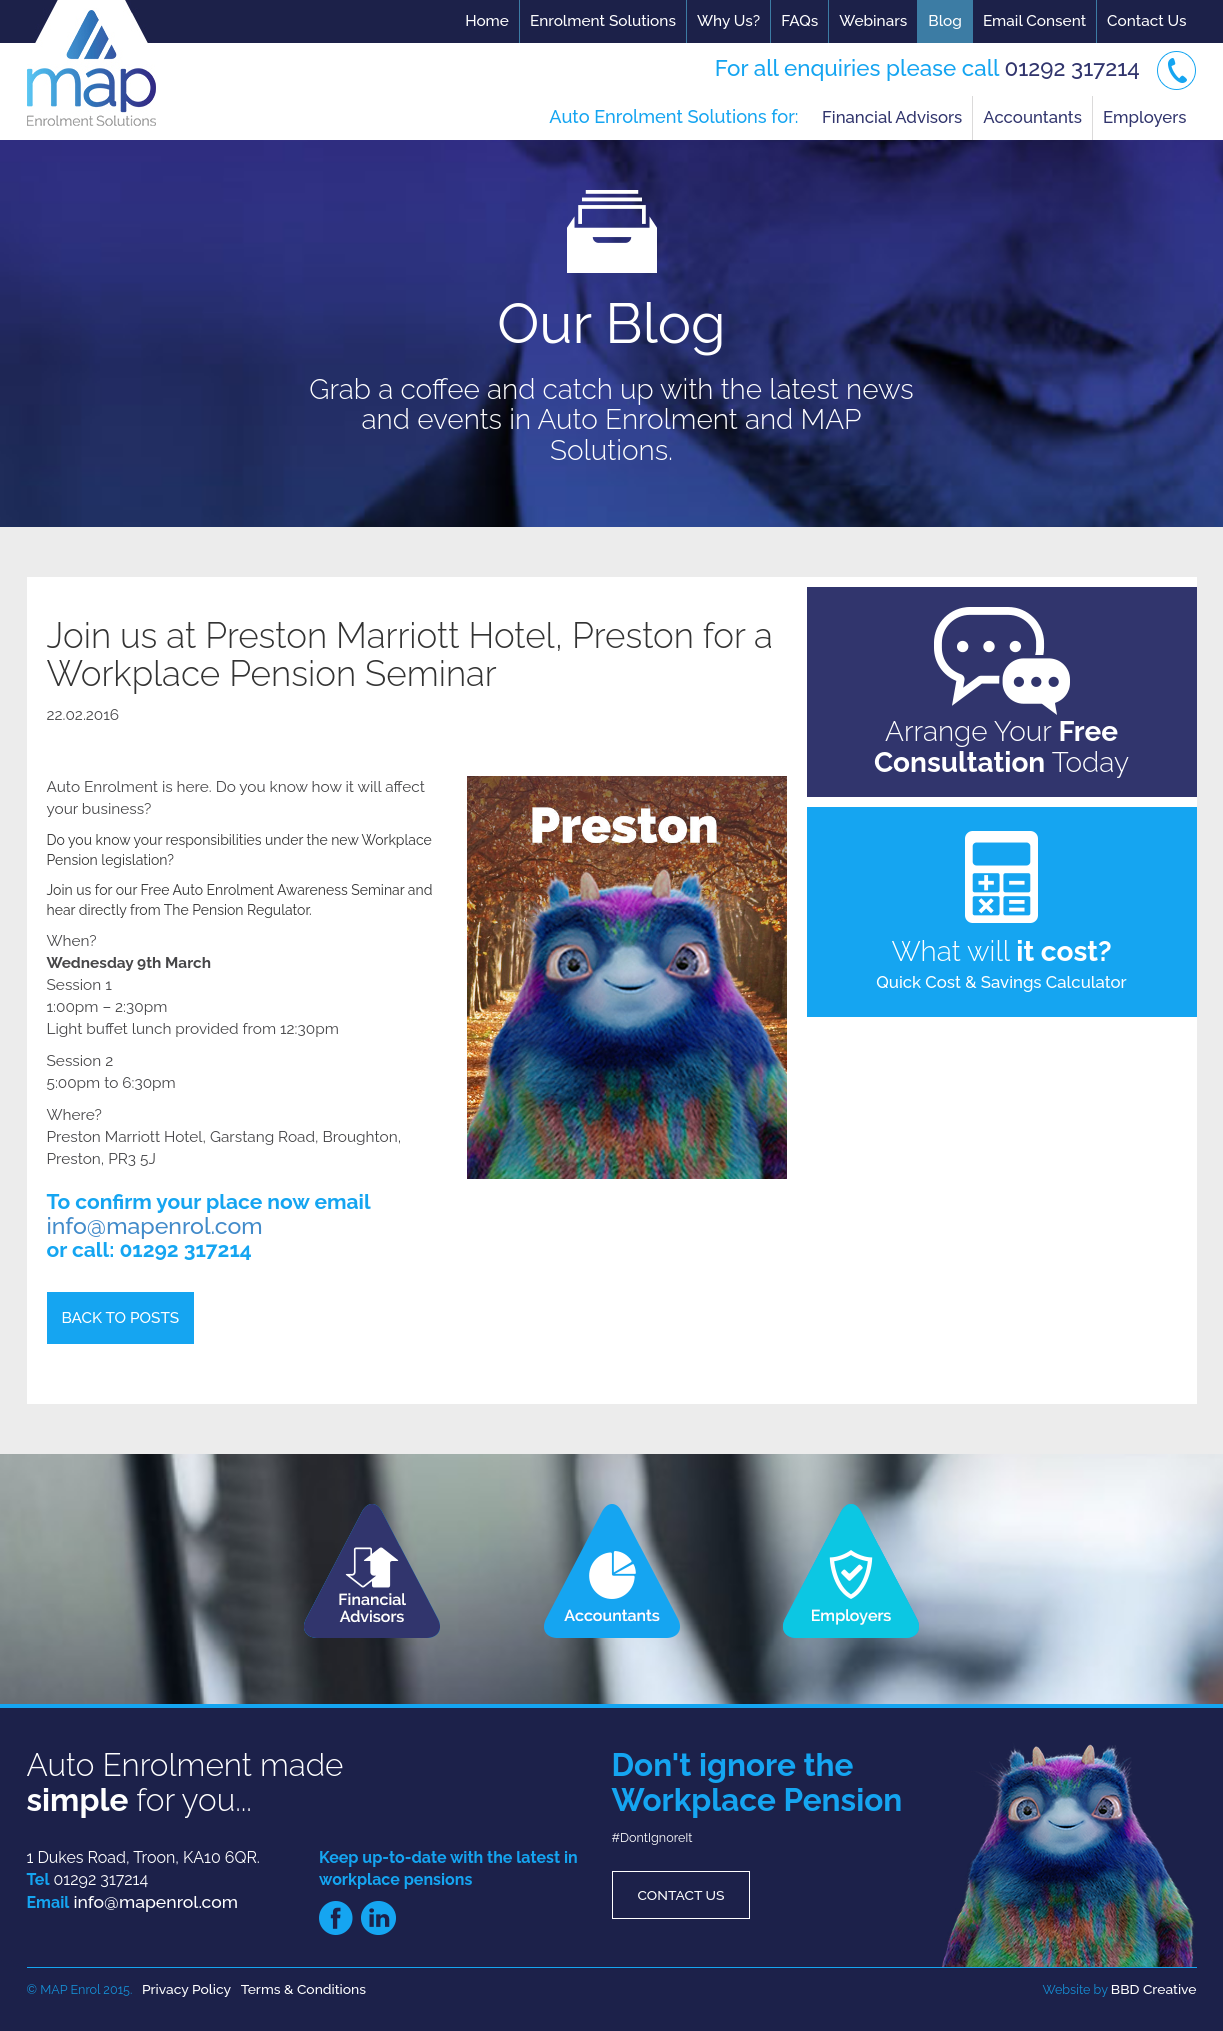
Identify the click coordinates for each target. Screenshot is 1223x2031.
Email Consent (1034, 21)
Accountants (1032, 117)
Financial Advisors (892, 117)
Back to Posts (121, 1318)
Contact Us (1146, 21)
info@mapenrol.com (155, 1225)
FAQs (799, 21)
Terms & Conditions (303, 1989)
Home (487, 21)
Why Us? (728, 21)
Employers (1145, 117)
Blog (945, 21)
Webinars (873, 21)
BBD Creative (1154, 1989)
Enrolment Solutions (603, 21)
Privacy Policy (186, 1989)
